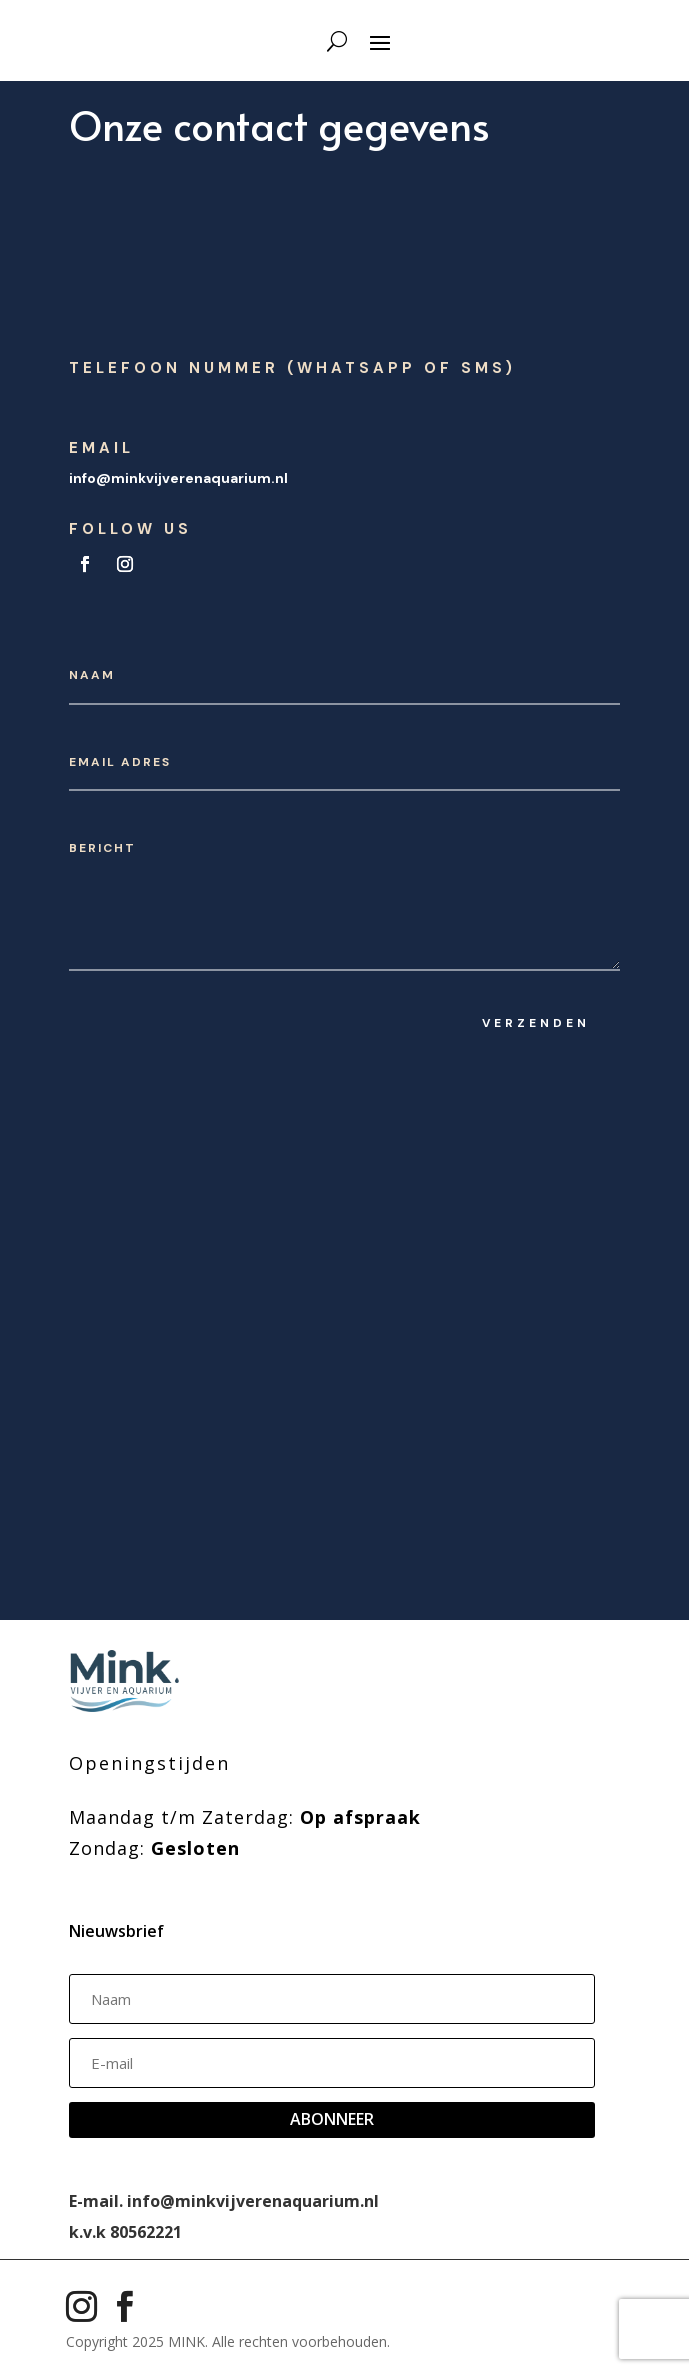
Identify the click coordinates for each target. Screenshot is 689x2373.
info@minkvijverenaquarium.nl (178, 478)
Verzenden (536, 1023)
